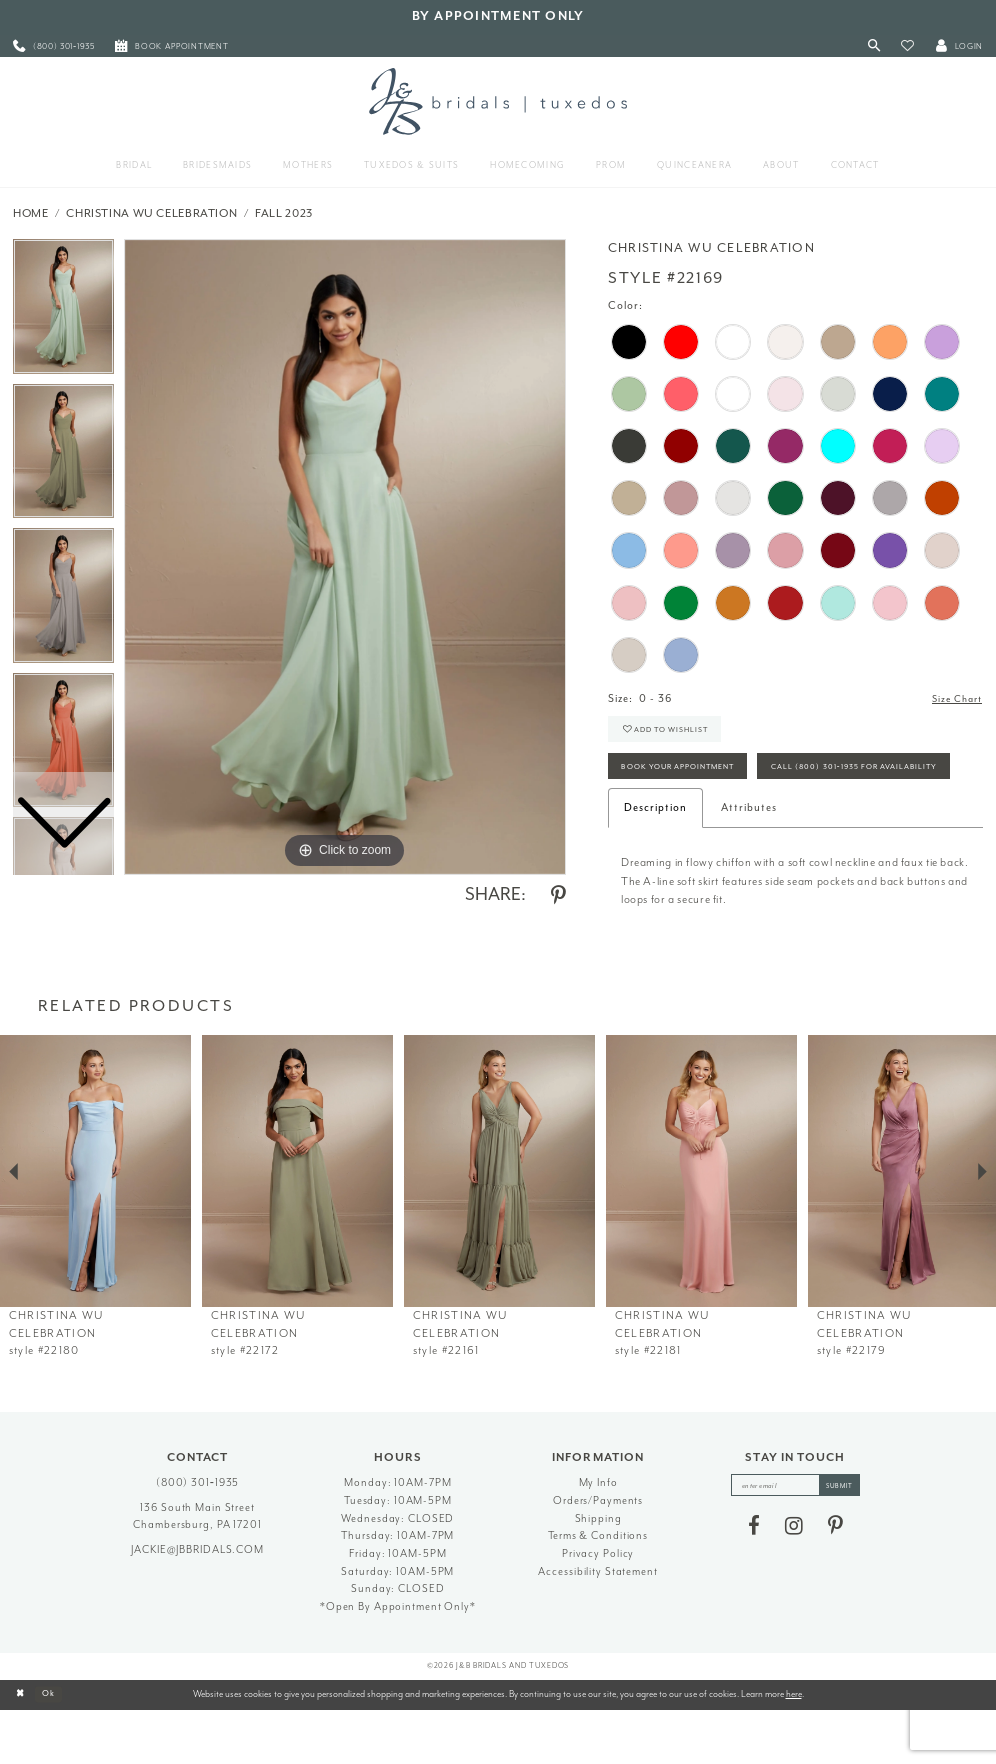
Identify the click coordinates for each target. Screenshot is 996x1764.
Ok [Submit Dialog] (54, 1748)
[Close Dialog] (22, 1748)
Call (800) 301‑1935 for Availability (719, 818)
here (794, 1747)
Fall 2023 (284, 213)
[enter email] (795, 1540)
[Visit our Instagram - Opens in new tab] (794, 1583)
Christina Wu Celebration (151, 213)
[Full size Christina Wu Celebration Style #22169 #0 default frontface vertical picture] (345, 557)
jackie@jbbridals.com (197, 1602)
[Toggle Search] (874, 46)
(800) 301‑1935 (198, 1536)
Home (31, 213)
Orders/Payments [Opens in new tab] (598, 1554)
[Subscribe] (846, 1540)
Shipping (598, 1571)
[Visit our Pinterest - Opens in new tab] (835, 1583)
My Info (598, 1536)
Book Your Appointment (690, 776)
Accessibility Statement (597, 1624)
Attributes (749, 861)
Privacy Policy (598, 1607)
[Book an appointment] (172, 46)
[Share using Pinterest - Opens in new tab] (558, 896)
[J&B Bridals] (497, 101)
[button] (907, 46)
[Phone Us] (54, 46)
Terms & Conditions (598, 1589)
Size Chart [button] (953, 699)
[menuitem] (54, 46)
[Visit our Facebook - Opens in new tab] (754, 1583)
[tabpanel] (345, 557)
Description (655, 861)
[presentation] (95, 1224)
